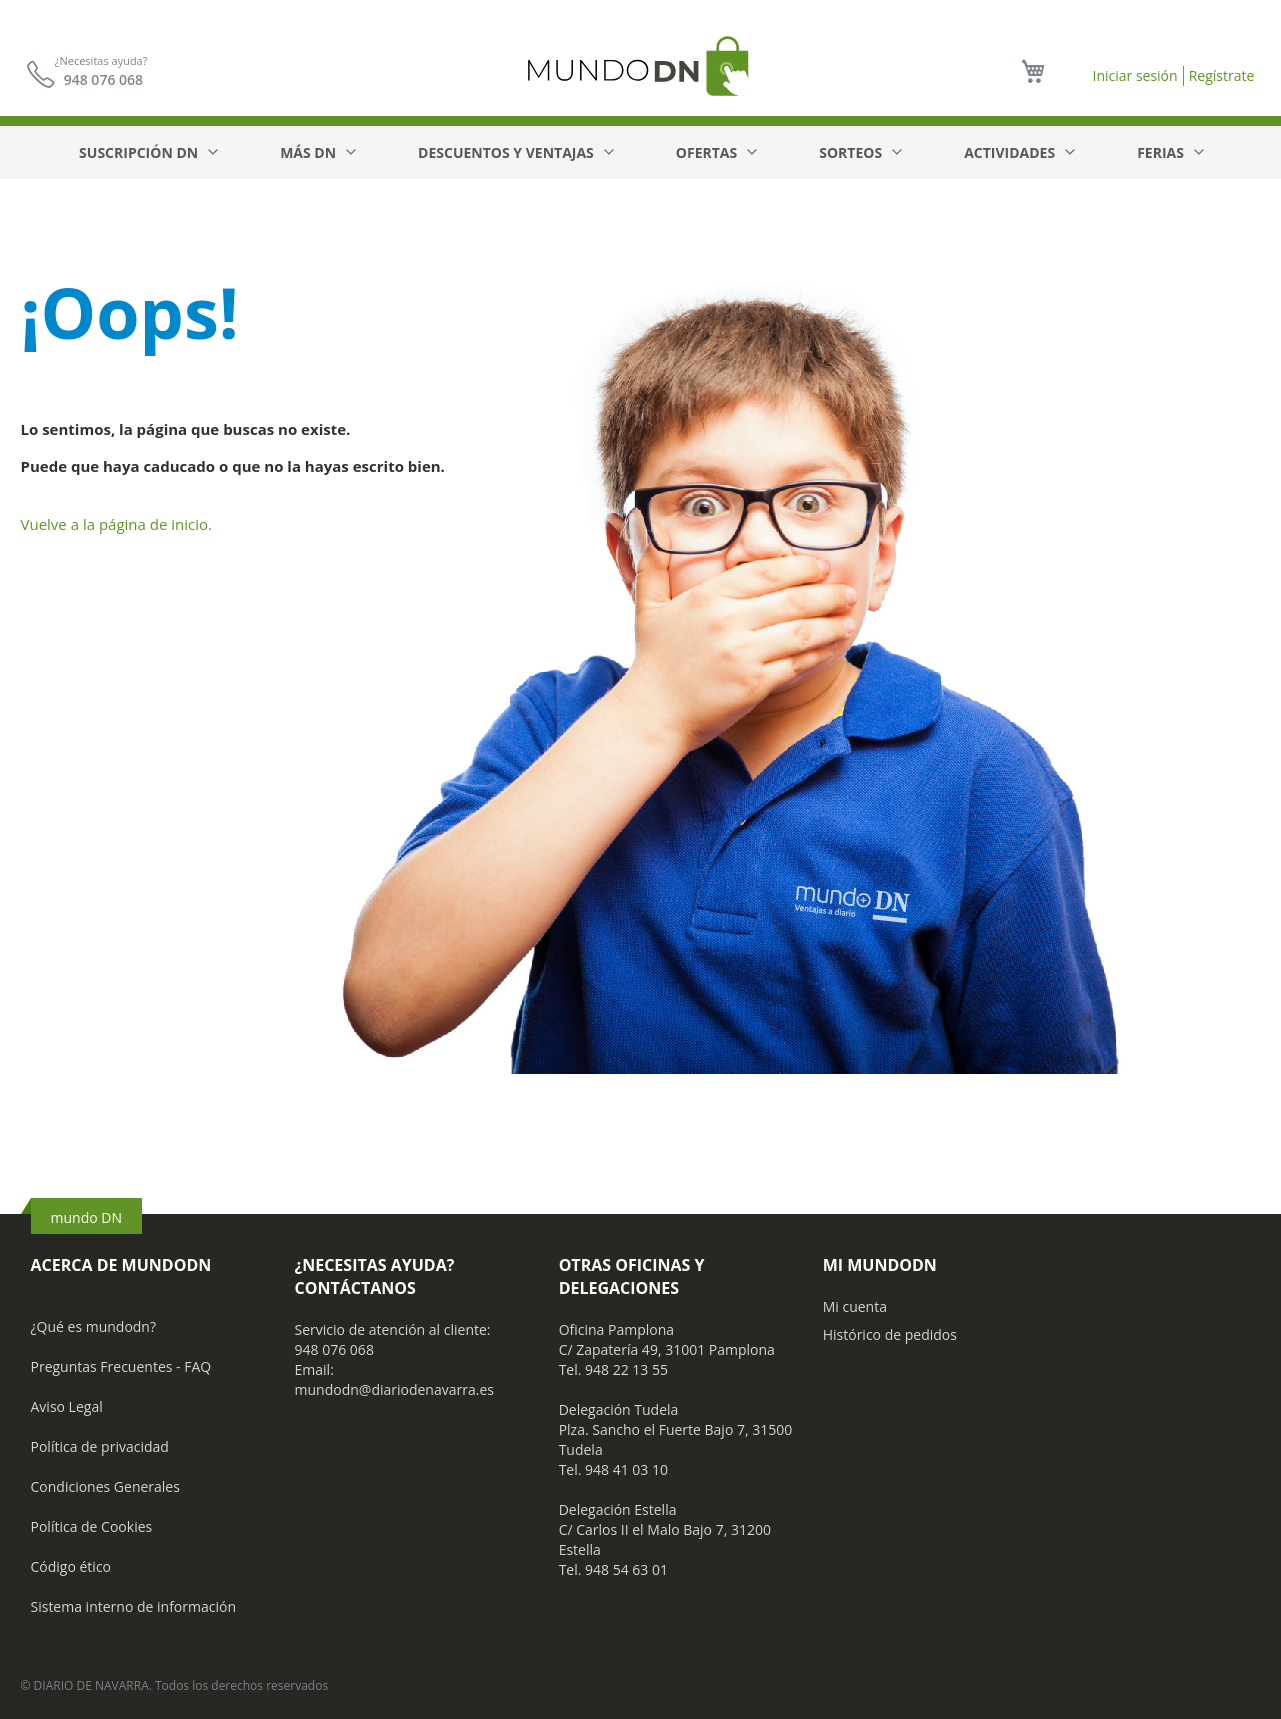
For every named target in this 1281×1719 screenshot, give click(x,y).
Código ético (71, 1566)
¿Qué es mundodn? (94, 1326)
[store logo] (641, 65)
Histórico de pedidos (890, 1334)
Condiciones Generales (105, 1486)
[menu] (640, 152)
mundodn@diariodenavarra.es (394, 1389)
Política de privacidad (100, 1446)
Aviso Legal (67, 1406)
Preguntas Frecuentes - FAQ (121, 1366)
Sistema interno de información (133, 1606)
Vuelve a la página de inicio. (117, 524)
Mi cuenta (855, 1306)
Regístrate (1222, 75)
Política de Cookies (92, 1526)
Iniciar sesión (1134, 75)
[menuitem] (147, 152)
